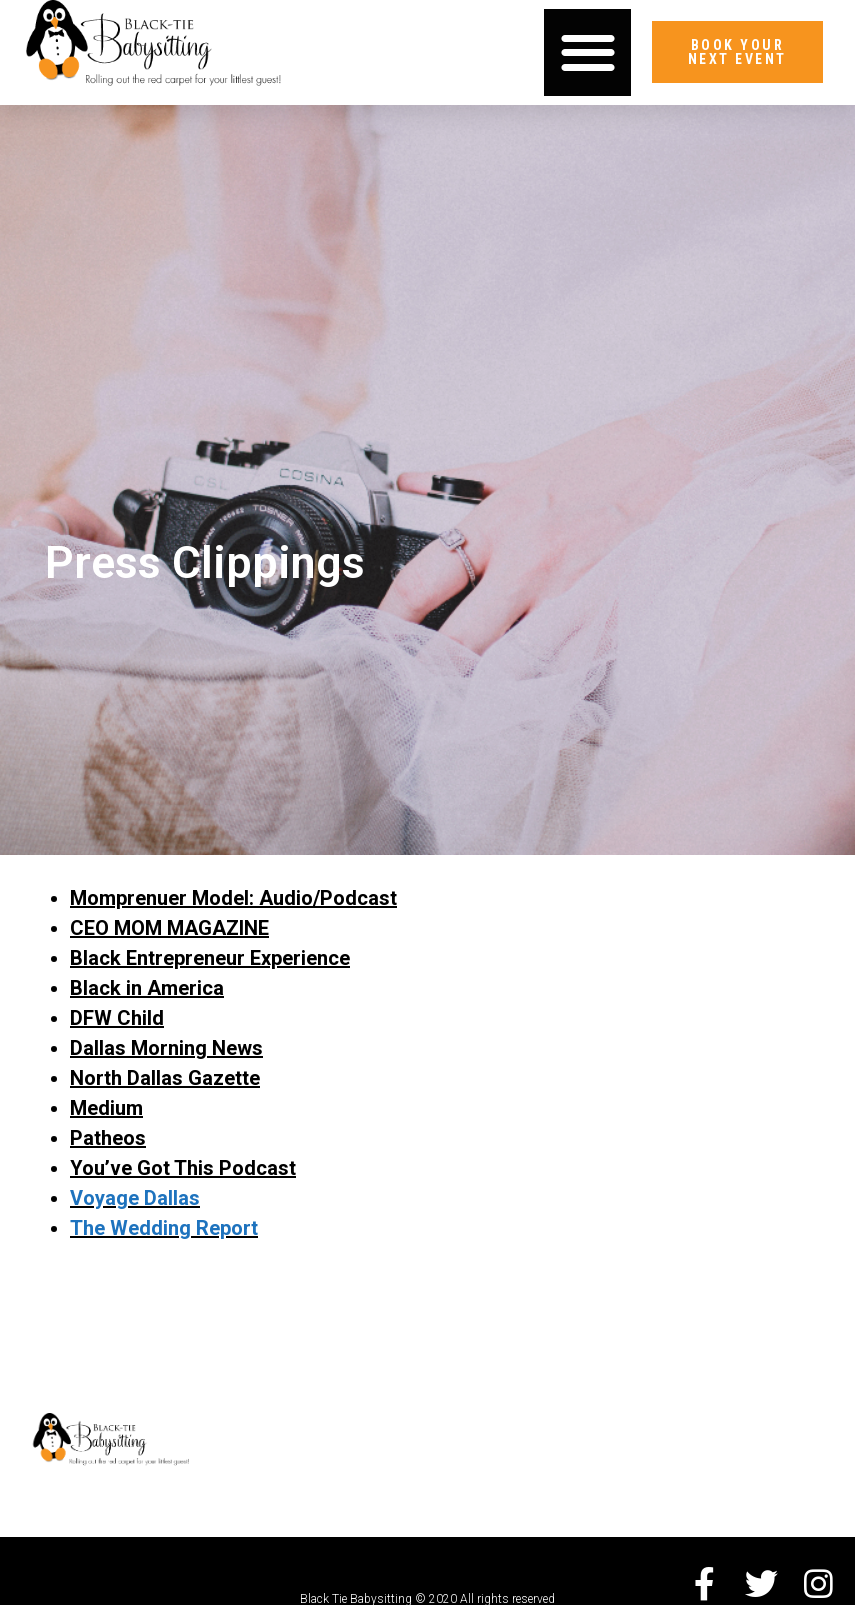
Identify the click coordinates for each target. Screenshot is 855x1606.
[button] (587, 52)
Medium (106, 1108)
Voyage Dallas (135, 1198)
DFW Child (117, 1018)
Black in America (147, 988)
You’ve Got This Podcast (183, 1168)
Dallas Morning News (166, 1048)
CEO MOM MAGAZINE (169, 928)
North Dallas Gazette (165, 1078)
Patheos (108, 1138)
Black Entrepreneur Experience (210, 958)
